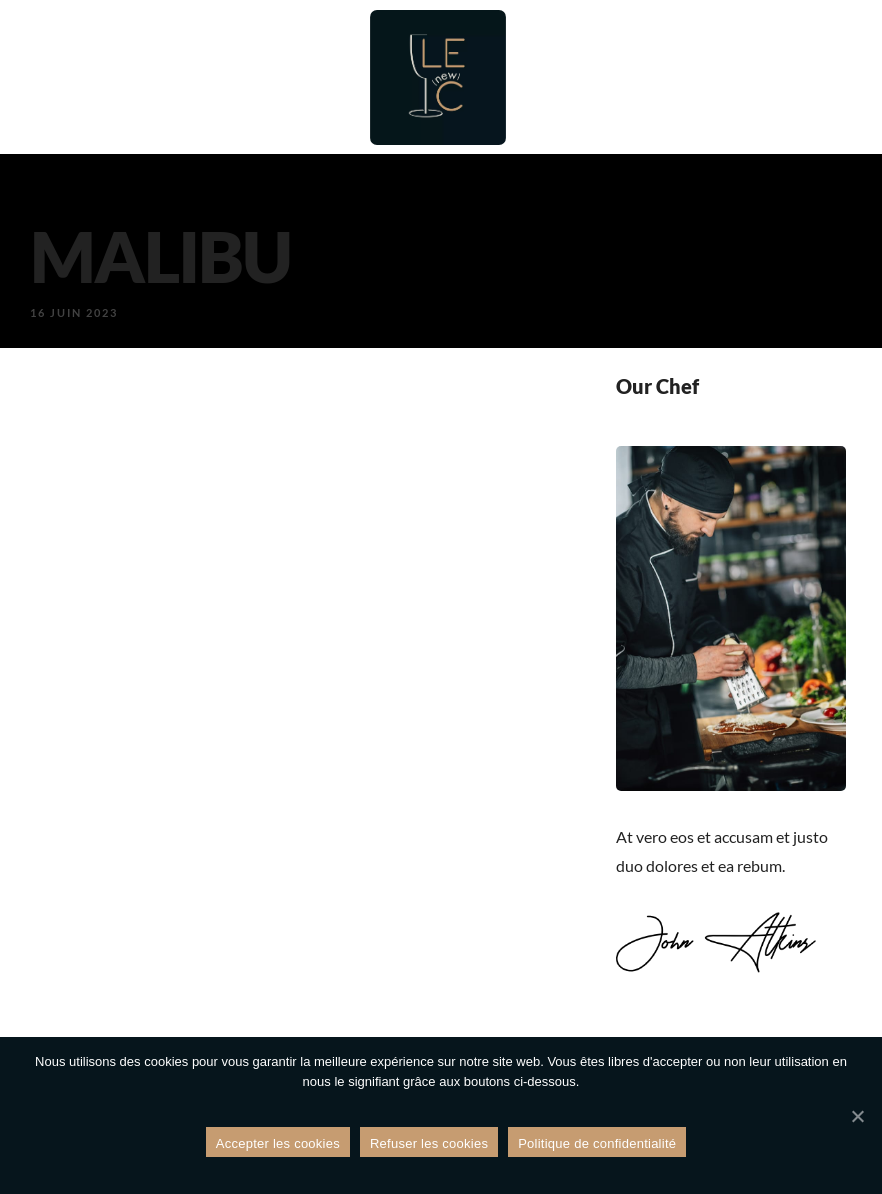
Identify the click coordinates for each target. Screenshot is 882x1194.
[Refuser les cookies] (857, 1116)
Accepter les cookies (278, 1143)
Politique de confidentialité (597, 1143)
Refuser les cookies (429, 1143)
